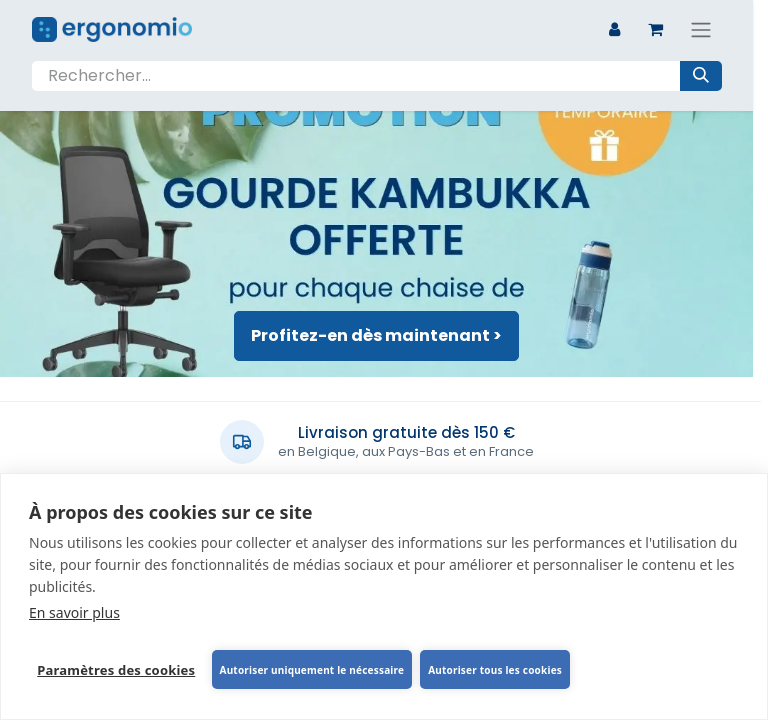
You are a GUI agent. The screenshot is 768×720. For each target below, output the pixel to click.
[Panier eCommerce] (656, 29)
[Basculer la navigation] (701, 29)
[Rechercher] (701, 76)
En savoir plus (74, 612)
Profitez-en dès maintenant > (376, 335)
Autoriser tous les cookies (495, 670)
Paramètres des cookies (116, 670)
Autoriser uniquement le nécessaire (311, 670)
